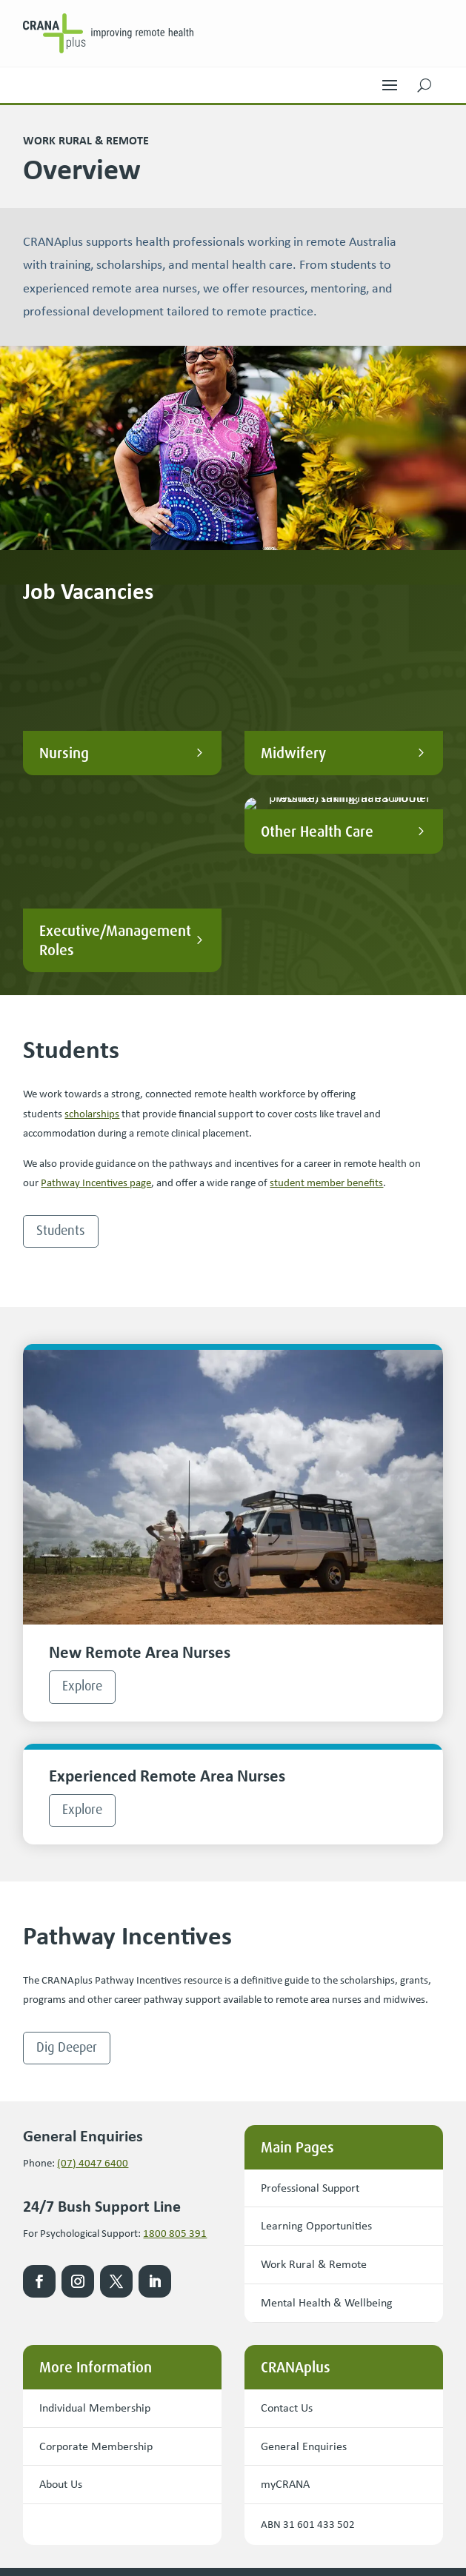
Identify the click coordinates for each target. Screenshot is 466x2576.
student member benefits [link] (326, 984)
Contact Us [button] (287, 2208)
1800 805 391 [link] (175, 2034)
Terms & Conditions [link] (66, 2508)
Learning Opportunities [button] (316, 2027)
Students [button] (60, 1031)
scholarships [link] (91, 914)
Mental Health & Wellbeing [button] (327, 2103)
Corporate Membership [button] (96, 2247)
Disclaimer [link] (211, 2508)
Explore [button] (82, 1487)
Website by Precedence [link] (74, 2548)
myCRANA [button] (285, 2285)
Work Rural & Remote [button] (314, 2064)
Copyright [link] (265, 2508)
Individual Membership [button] (94, 2208)
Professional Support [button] (310, 1988)
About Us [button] (60, 2285)
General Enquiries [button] (304, 2247)
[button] (390, 81)
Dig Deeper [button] (66, 1848)
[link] (108, 33)
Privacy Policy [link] (149, 2508)
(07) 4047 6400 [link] (92, 1963)
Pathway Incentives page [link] (96, 984)
